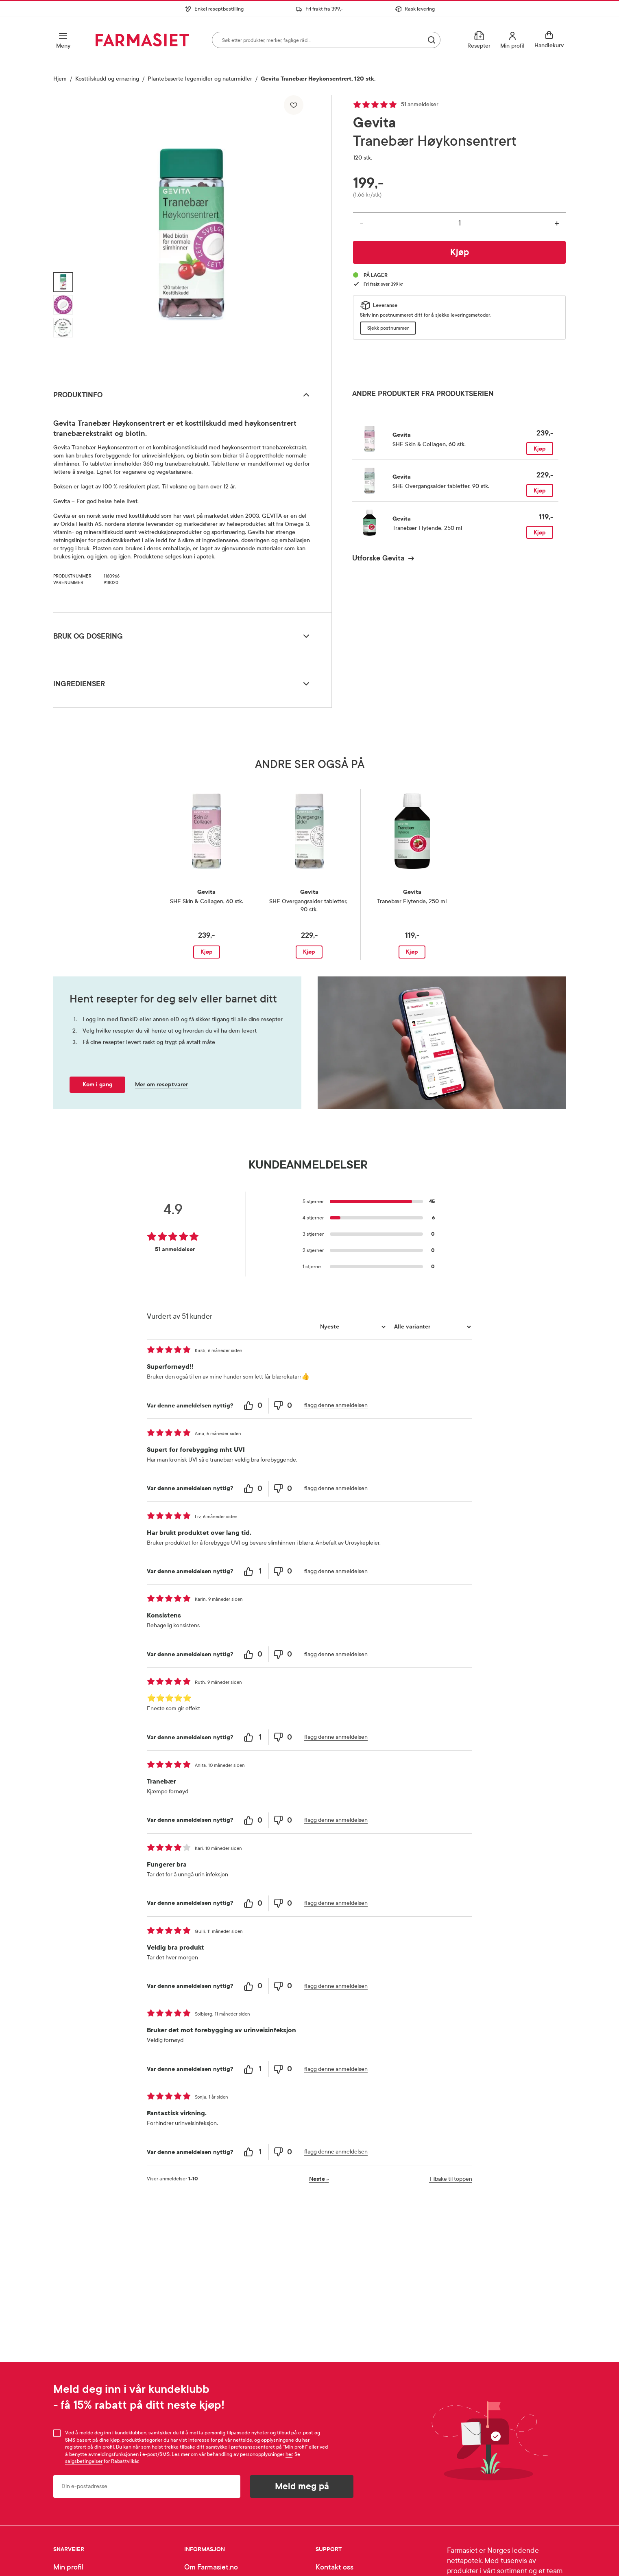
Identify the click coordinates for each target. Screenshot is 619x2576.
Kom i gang (97, 1084)
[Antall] (459, 223)
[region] (191, 230)
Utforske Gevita (378, 558)
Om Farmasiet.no (211, 2567)
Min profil (68, 2567)
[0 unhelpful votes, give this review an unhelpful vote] (283, 1406)
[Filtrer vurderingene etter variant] (431, 1326)
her (289, 2454)
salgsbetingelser (83, 2461)
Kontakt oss (334, 2567)
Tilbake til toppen (450, 2178)
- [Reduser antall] (361, 223)
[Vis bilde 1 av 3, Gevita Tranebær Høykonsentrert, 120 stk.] (63, 282)
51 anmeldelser (419, 104)
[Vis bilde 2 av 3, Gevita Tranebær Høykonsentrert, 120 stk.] (63, 305)
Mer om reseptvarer (161, 1084)
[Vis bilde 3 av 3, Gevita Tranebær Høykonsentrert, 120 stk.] (63, 327)
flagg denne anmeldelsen (336, 1405)
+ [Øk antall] (557, 223)
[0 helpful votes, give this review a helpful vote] (254, 1406)
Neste (319, 2179)
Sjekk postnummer (388, 328)
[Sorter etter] (352, 1326)
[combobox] (326, 40)
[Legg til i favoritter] (293, 105)
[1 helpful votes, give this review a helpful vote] (254, 1571)
